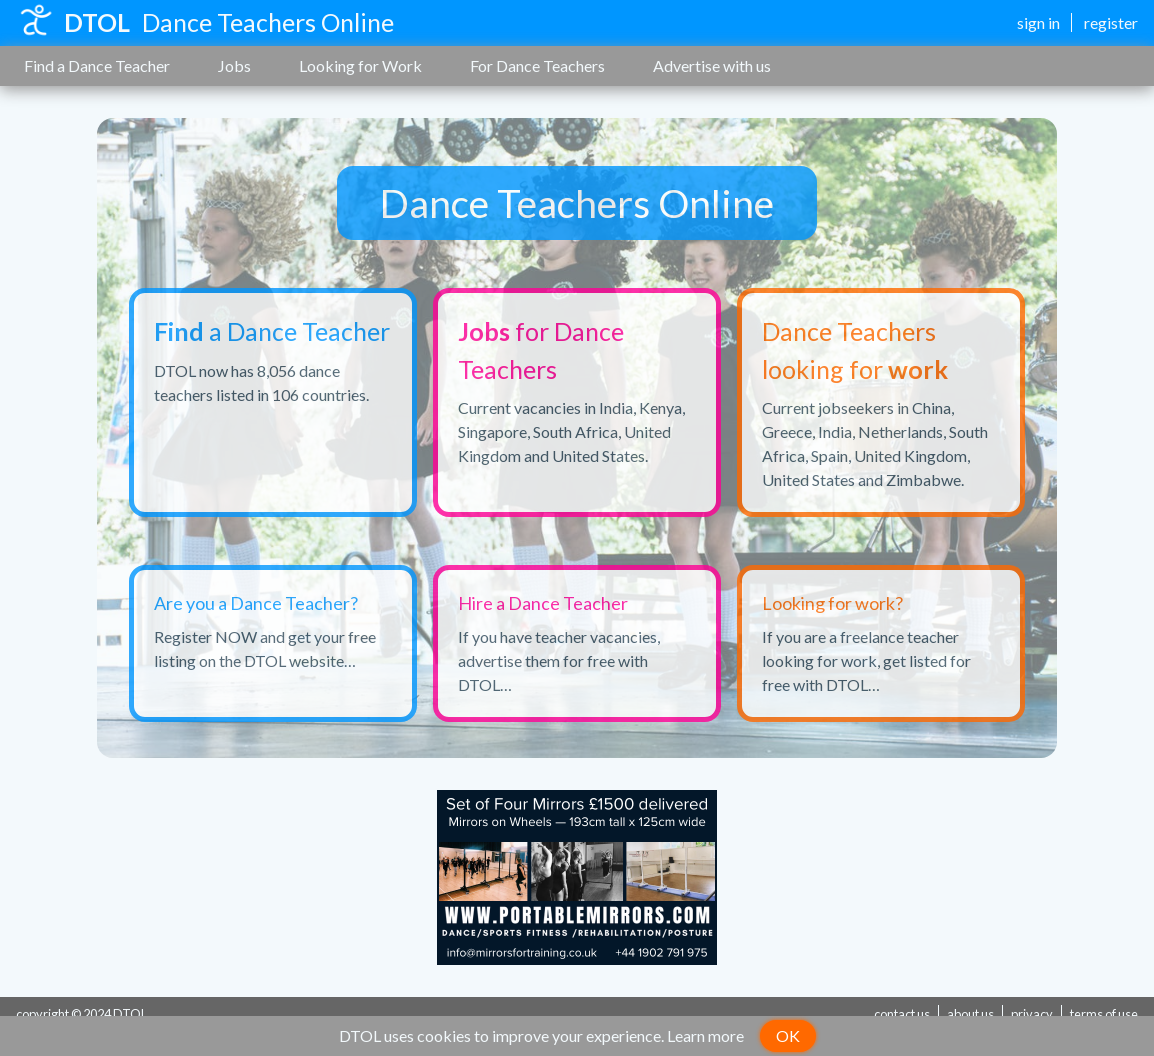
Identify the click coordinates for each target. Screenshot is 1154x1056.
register (1111, 22)
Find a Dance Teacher (97, 65)
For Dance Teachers (537, 65)
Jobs (234, 65)
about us (970, 1014)
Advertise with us (712, 65)
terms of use (1104, 1014)
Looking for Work (360, 65)
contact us (902, 1014)
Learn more (705, 1035)
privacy (1032, 1014)
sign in (1038, 22)
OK (788, 1035)
